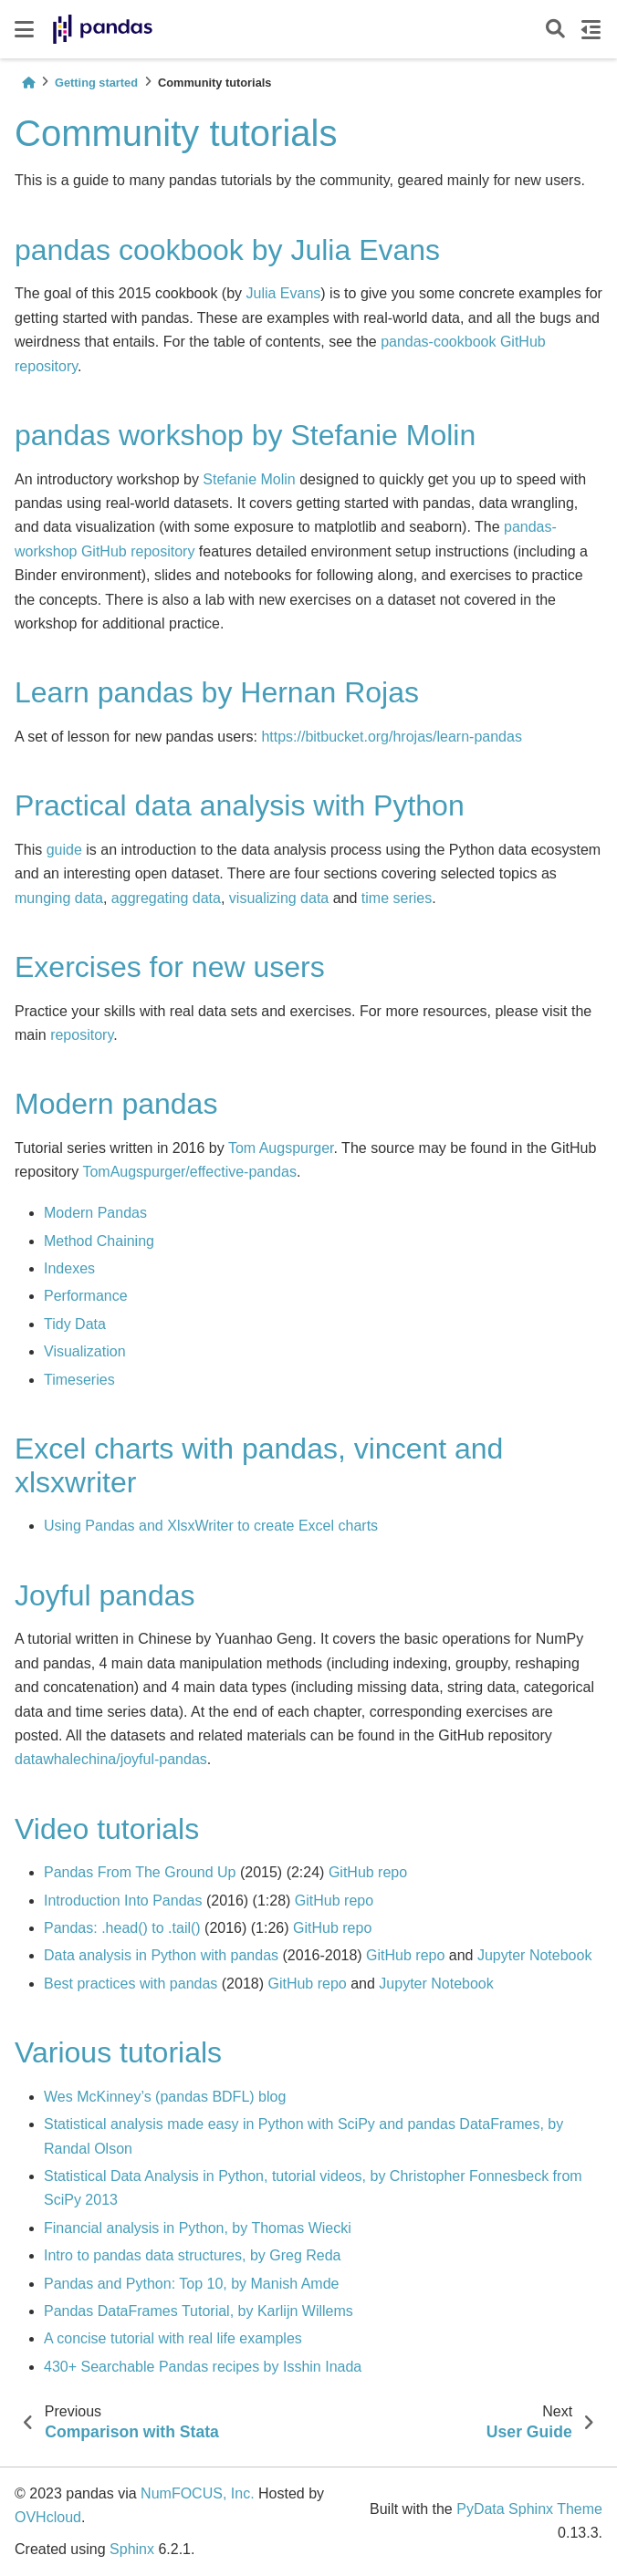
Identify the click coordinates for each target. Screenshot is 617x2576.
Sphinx (132, 2549)
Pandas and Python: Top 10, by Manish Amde (191, 2283)
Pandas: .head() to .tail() (122, 1928)
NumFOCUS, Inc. (197, 2493)
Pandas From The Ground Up (139, 1872)
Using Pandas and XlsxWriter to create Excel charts (211, 1525)
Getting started (96, 82)
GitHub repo (368, 1872)
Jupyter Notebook (534, 1955)
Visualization (85, 1351)
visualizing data (279, 898)
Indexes (69, 1268)
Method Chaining (99, 1241)
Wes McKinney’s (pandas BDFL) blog (165, 2096)
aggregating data (166, 898)
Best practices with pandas (130, 1983)
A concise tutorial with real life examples (173, 2338)
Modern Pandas (95, 1212)
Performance (86, 1296)
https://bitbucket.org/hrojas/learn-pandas (391, 736)
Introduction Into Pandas (123, 1900)
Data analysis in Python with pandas (161, 1955)
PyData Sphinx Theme (529, 2509)
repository (81, 1035)
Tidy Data (75, 1324)
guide (64, 849)
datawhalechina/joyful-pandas (111, 1759)
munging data (59, 898)
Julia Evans (283, 293)
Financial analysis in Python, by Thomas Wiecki (197, 2228)
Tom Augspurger (281, 1148)
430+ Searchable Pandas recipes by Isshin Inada (202, 2366)
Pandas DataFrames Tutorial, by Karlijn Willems (198, 2311)
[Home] (28, 82)
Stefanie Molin (249, 479)
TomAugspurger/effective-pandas (189, 1171)
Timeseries (79, 1379)
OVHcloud (48, 2517)
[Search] (555, 29)
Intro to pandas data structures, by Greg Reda (192, 2255)
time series (396, 898)
